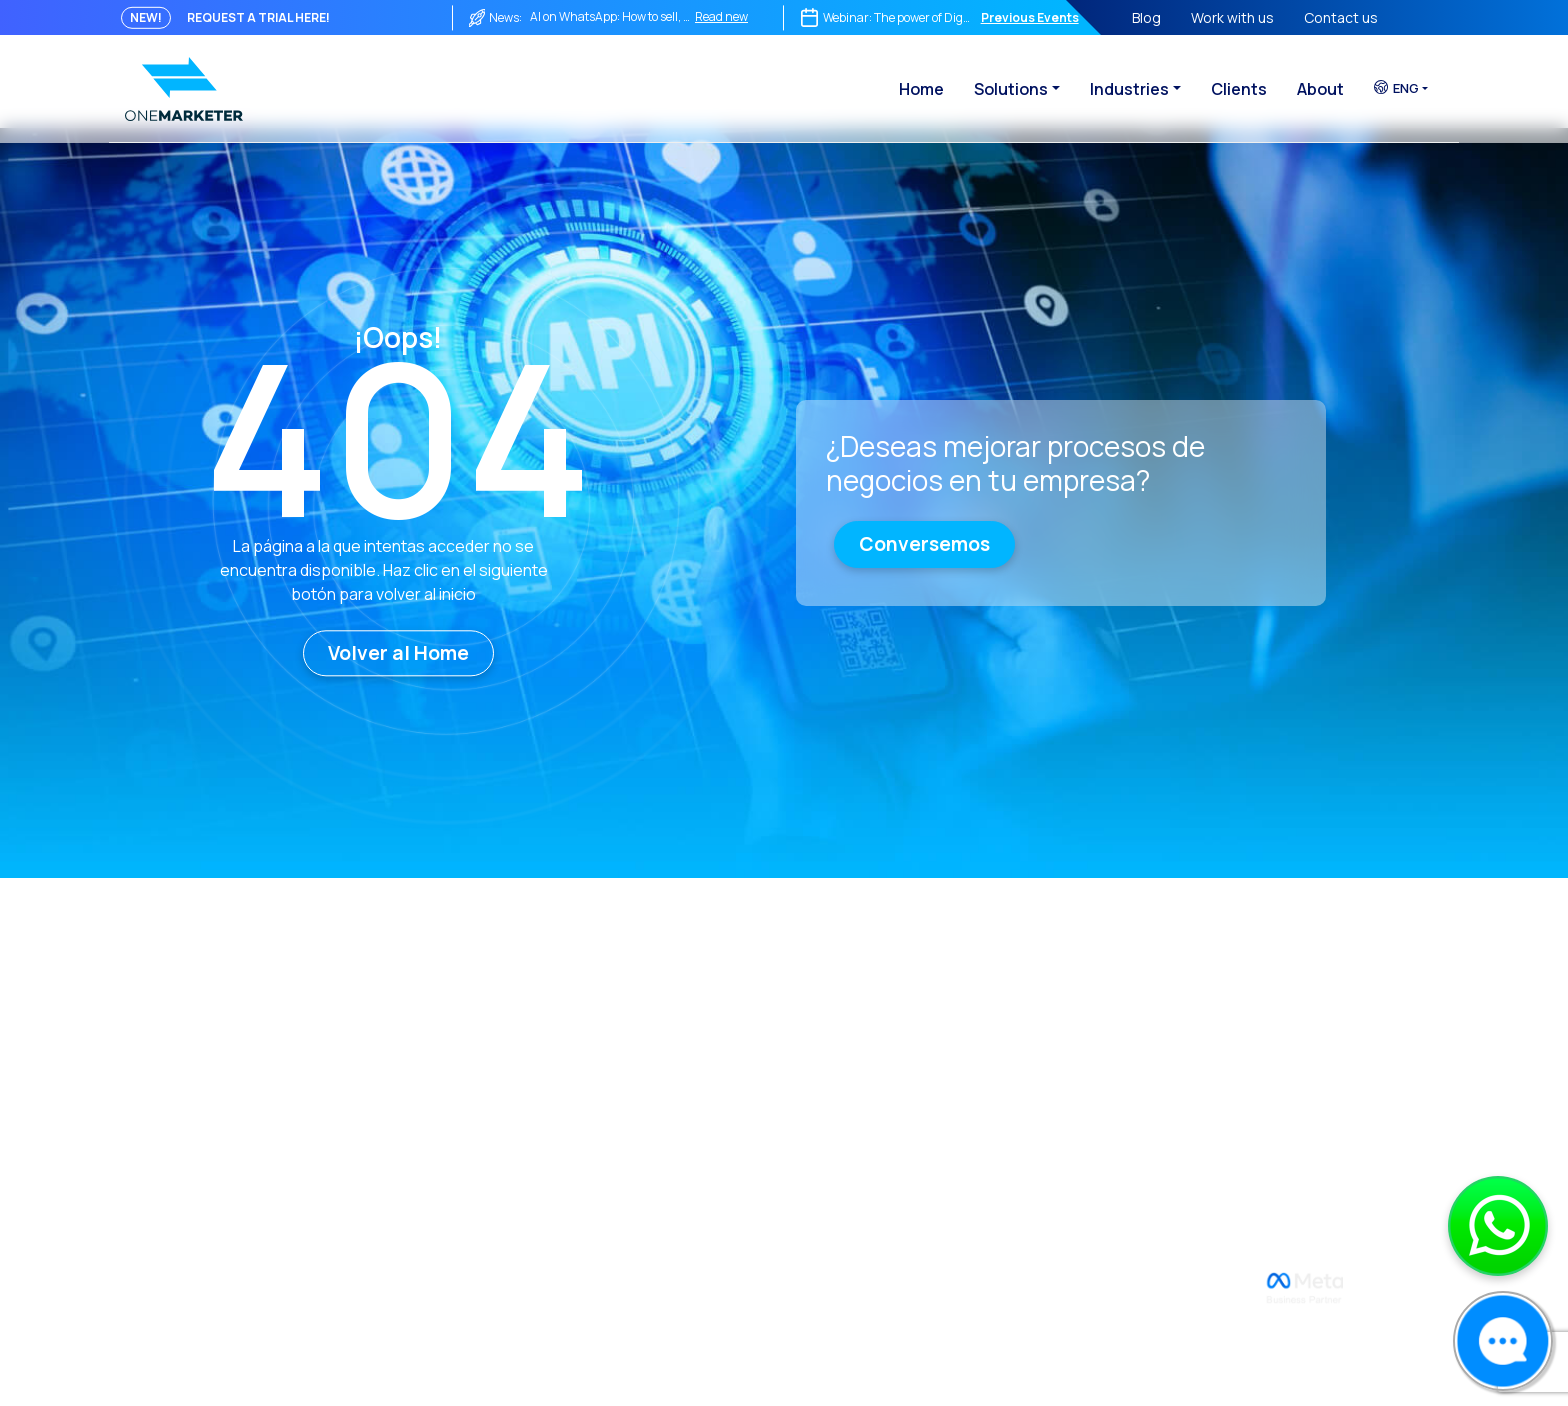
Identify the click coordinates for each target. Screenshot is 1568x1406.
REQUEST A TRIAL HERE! (258, 17)
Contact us (1341, 17)
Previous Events (1030, 17)
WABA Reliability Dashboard (571, 1167)
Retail (1218, 997)
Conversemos (924, 544)
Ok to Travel (999, 1133)
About (1320, 89)
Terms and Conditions (554, 1099)
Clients (1239, 89)
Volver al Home (398, 653)
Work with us (1232, 17)
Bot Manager (762, 1065)
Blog (1146, 17)
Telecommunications (1269, 1065)
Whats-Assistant (1016, 1065)
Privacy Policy (524, 1065)
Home (921, 89)
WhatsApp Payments (1029, 1031)
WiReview (992, 997)
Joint (736, 1133)
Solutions (1011, 89)
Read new (721, 16)
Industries (1129, 89)
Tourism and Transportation (1292, 1099)
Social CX (750, 1099)
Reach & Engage (774, 1031)
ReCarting (753, 1167)
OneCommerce (770, 997)
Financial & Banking (1260, 1031)
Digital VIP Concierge (1028, 1099)
